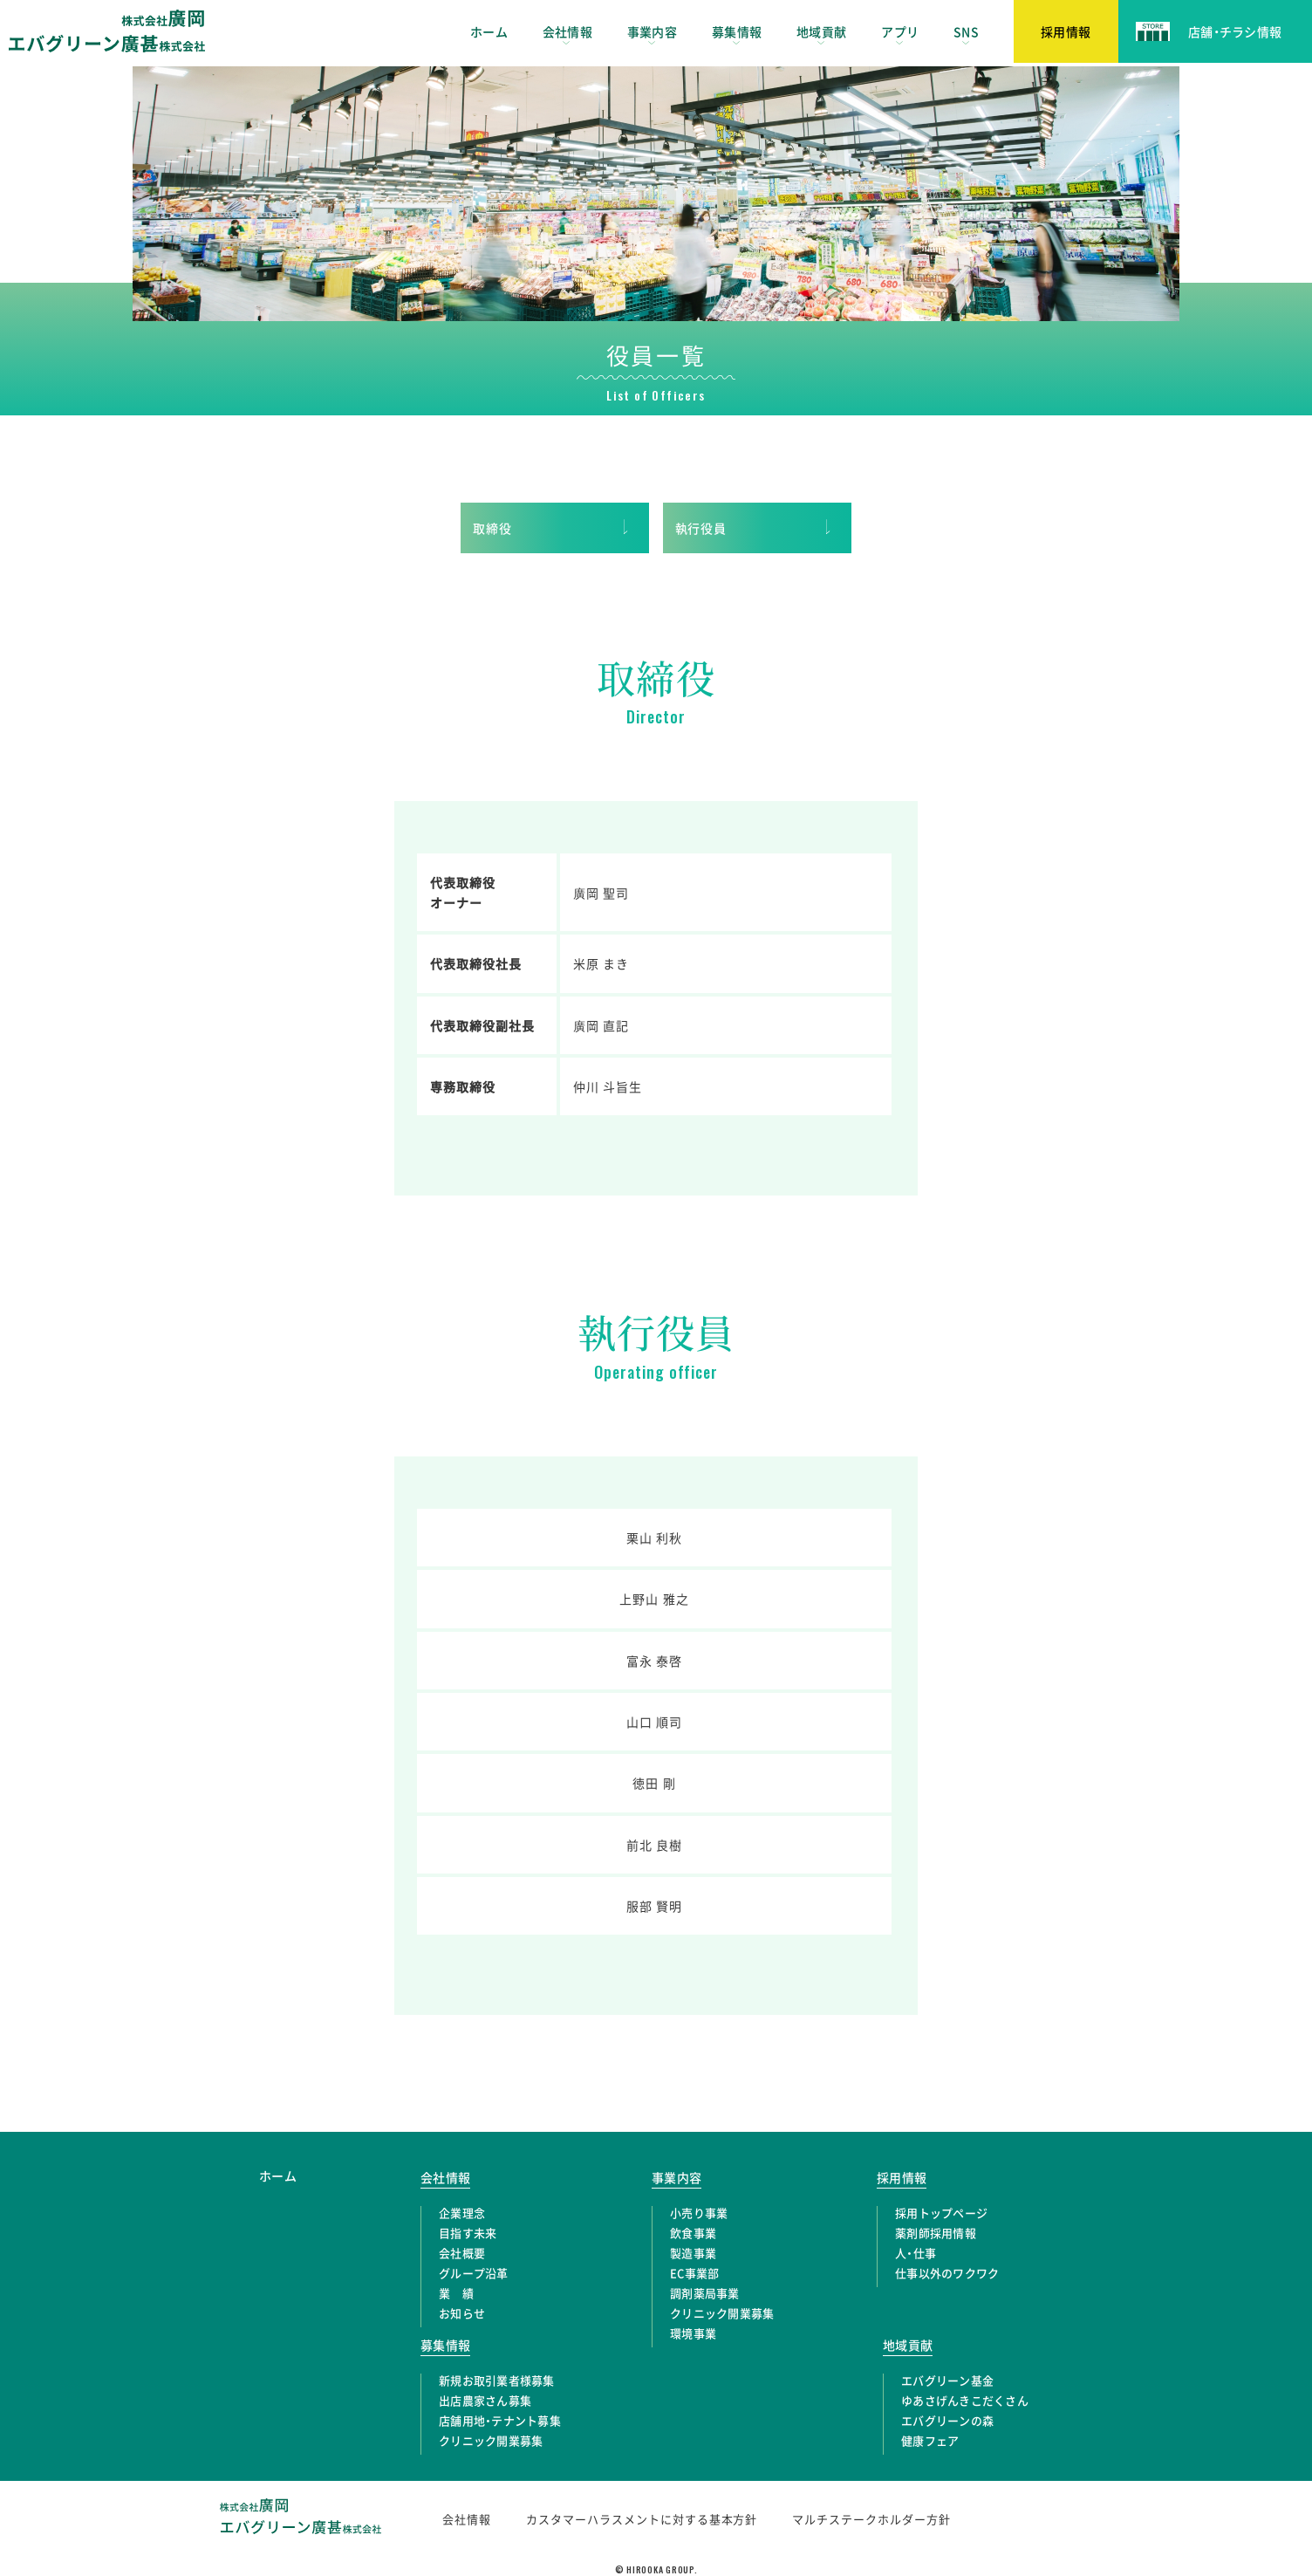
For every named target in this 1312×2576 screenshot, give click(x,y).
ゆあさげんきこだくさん (964, 2400)
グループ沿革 (474, 2272)
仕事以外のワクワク (947, 2272)
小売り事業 (699, 2212)
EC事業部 (694, 2272)
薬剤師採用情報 (935, 2232)
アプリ (900, 31)
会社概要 (462, 2252)
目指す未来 (467, 2232)
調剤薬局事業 (705, 2293)
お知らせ (462, 2313)
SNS (966, 31)
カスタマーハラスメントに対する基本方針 (642, 2519)
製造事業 (693, 2252)
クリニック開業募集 (722, 2313)
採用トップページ (941, 2212)
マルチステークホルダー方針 (871, 2519)
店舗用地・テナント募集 (500, 2420)
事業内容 (652, 31)
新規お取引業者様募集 (497, 2380)
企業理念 (462, 2212)
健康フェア (930, 2440)
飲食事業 (693, 2232)
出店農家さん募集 (485, 2400)
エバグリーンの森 (947, 2420)
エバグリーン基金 (947, 2380)
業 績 (456, 2293)
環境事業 (693, 2333)
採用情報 (901, 2177)
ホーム (489, 31)
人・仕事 (915, 2252)
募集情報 (737, 31)
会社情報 (567, 31)
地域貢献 (821, 31)
